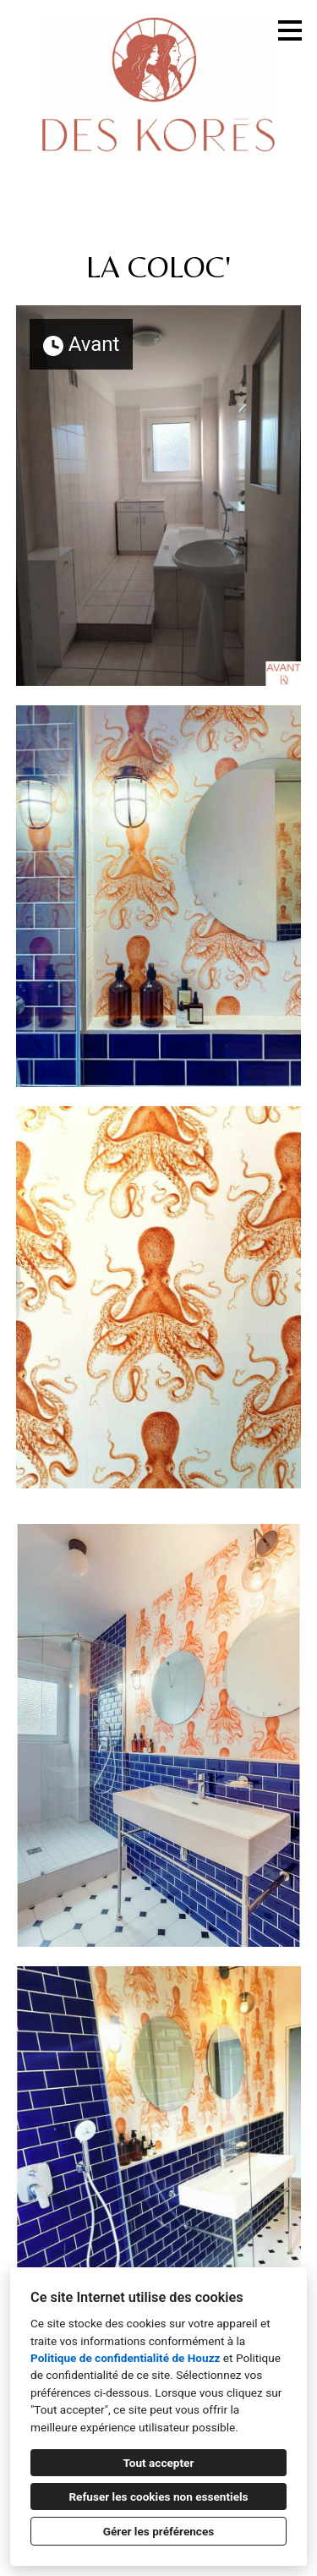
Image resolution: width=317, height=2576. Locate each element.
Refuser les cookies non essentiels (158, 2496)
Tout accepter (158, 2462)
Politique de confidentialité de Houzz (125, 2358)
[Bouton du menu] (290, 30)
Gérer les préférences (159, 2531)
